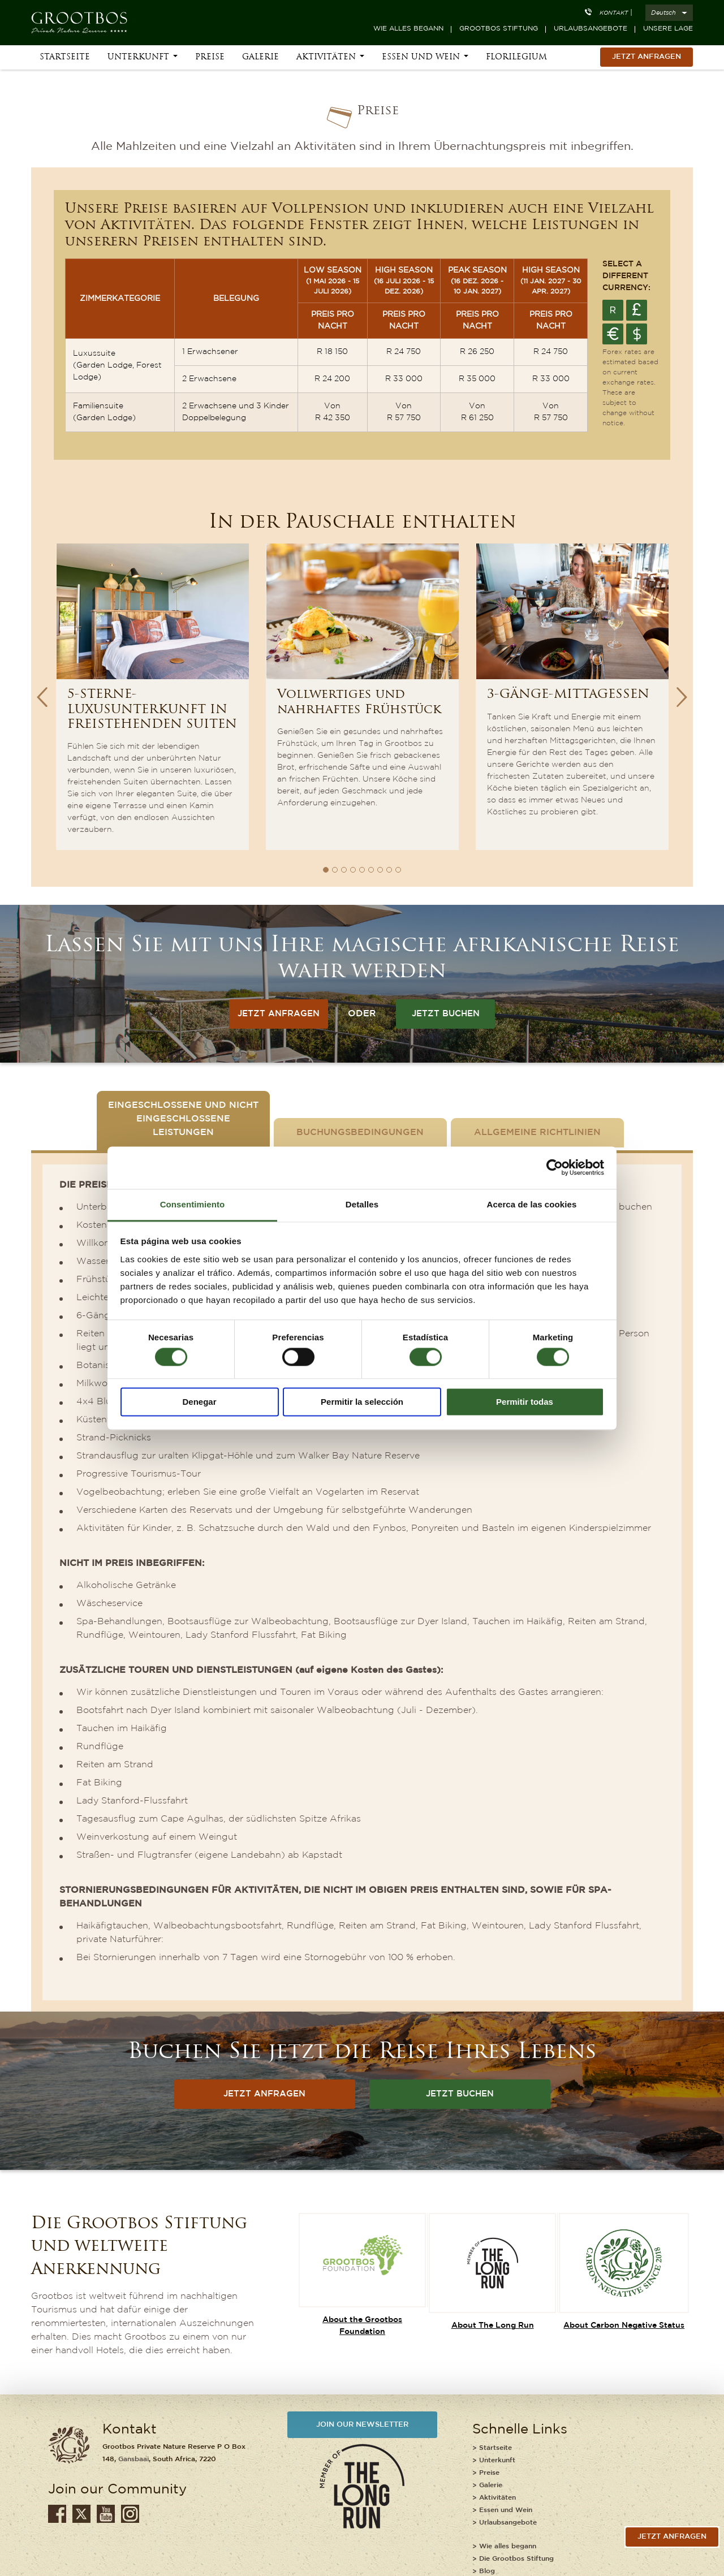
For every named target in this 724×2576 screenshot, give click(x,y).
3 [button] (344, 870)
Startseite (65, 57)
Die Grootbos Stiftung (516, 2559)
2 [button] (335, 870)
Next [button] (682, 697)
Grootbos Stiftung (498, 28)
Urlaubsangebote (590, 28)
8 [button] (389, 870)
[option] (152, 696)
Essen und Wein (421, 57)
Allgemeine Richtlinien (537, 1132)
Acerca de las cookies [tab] (532, 1204)
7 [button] (380, 870)
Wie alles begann (408, 28)
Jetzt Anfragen (646, 57)
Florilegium (516, 57)
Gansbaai (133, 2459)
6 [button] (371, 870)
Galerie (260, 57)
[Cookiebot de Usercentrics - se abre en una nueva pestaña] (554, 1167)
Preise (210, 57)
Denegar (199, 1402)
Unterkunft (138, 57)
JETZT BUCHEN (446, 1013)
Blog (487, 2571)
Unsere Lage (668, 28)
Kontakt (614, 13)
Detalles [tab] (362, 1204)
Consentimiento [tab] (192, 1204)
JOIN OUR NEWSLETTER (362, 2425)
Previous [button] (42, 697)
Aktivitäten (326, 57)
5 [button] (362, 870)
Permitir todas (524, 1402)
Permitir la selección (362, 1402)
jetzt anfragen (671, 2537)
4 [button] (353, 870)
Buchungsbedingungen (360, 1132)
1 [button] (326, 870)
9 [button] (398, 870)
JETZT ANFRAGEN (279, 1013)
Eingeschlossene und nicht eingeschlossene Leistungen (183, 1119)
